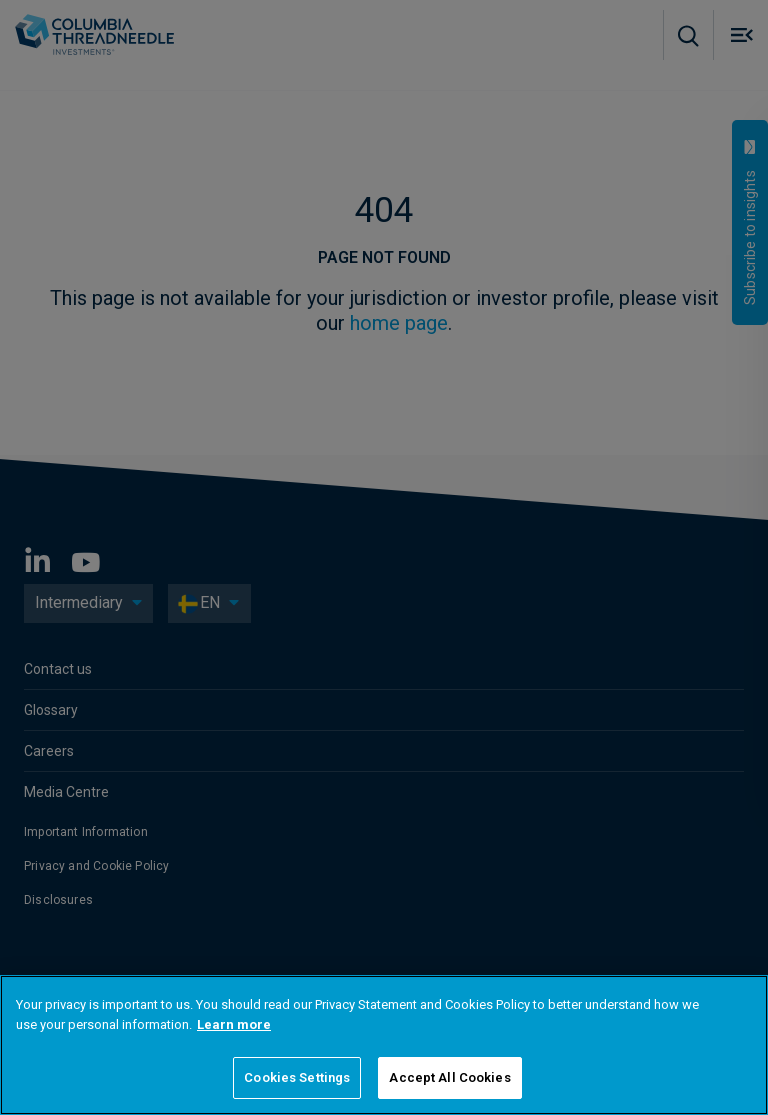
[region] (384, 1045)
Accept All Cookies (449, 1077)
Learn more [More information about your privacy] (234, 1024)
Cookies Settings (297, 1077)
